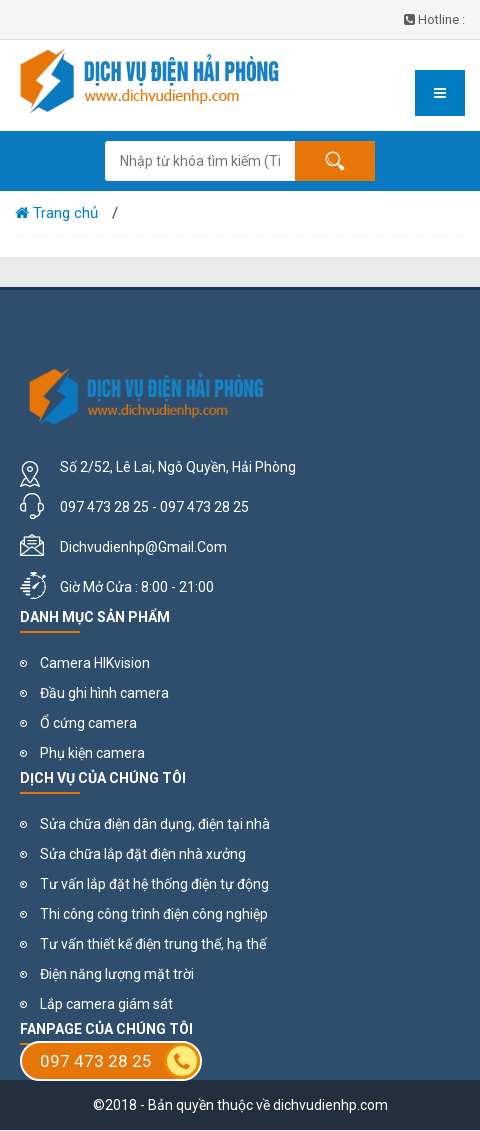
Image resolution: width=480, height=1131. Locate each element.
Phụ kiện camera (92, 753)
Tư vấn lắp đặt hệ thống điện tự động (154, 884)
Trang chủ (56, 213)
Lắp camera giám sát (106, 1004)
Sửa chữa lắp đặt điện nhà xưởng (143, 854)
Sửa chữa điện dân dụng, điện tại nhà (155, 824)
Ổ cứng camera (88, 723)
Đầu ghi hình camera (104, 693)
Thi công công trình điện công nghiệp (154, 914)
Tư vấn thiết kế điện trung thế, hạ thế (153, 944)
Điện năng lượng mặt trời (117, 974)
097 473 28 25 (120, 1061)
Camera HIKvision (95, 663)
